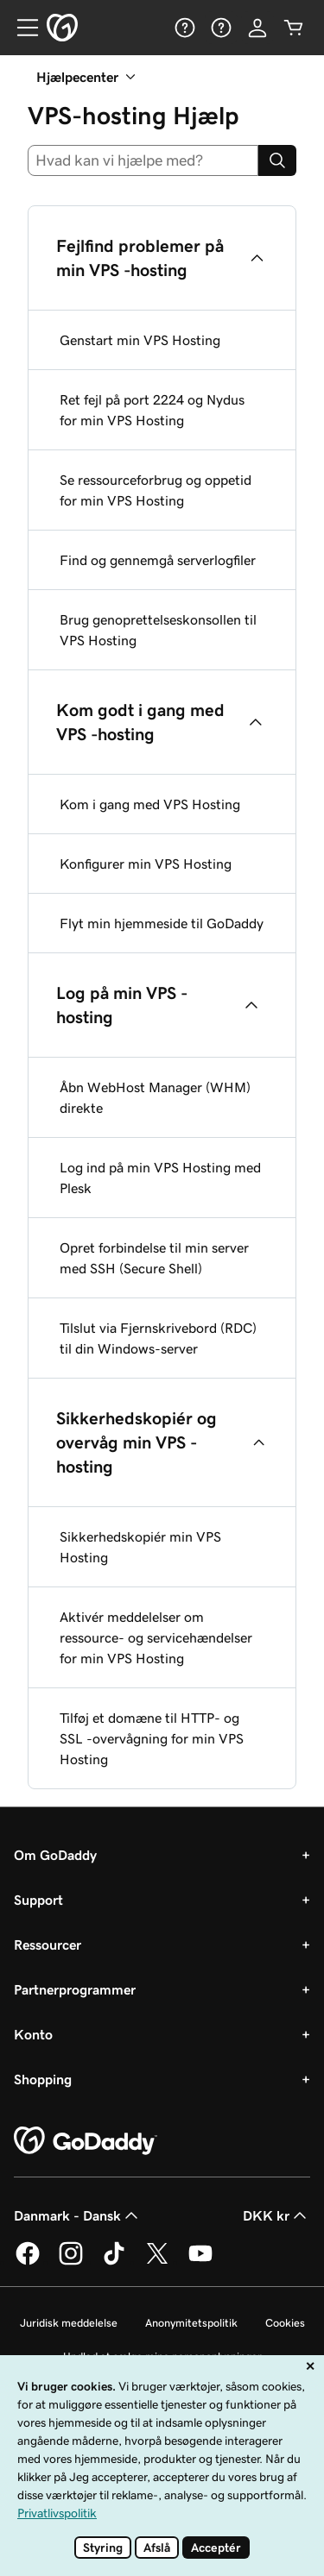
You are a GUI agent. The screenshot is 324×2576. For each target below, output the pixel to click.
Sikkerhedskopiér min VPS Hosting (140, 1547)
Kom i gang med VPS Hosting (150, 804)
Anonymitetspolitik (191, 2322)
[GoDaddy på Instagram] (71, 2262)
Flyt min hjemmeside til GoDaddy (162, 923)
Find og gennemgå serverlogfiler (158, 560)
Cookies (285, 2322)
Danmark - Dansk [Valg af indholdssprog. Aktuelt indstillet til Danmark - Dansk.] (78, 2215)
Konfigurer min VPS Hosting (146, 863)
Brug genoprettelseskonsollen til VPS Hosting (158, 630)
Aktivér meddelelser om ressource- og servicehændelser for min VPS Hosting (156, 1637)
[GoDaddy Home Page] (85, 2141)
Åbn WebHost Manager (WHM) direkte (155, 1097)
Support (38, 1900)
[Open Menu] (21, 28)
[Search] (277, 160)
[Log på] (257, 27)
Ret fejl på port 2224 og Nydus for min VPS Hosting (152, 410)
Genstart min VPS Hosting (140, 340)
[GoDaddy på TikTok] (114, 2262)
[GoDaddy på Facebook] (27, 2262)
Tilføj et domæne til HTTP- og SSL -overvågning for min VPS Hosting (152, 1738)
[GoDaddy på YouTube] (200, 2262)
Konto (33, 2034)
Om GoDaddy (55, 1855)
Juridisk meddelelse (69, 2322)
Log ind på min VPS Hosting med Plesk (160, 1177)
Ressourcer (47, 1944)
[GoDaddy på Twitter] (157, 2262)
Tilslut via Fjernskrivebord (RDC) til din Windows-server (158, 1338)
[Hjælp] (184, 27)
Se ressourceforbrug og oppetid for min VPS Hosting (155, 490)
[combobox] (143, 160)
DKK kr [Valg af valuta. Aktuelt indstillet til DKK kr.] (276, 2215)
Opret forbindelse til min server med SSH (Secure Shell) (154, 1258)
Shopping (43, 2079)
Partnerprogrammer (75, 1989)
